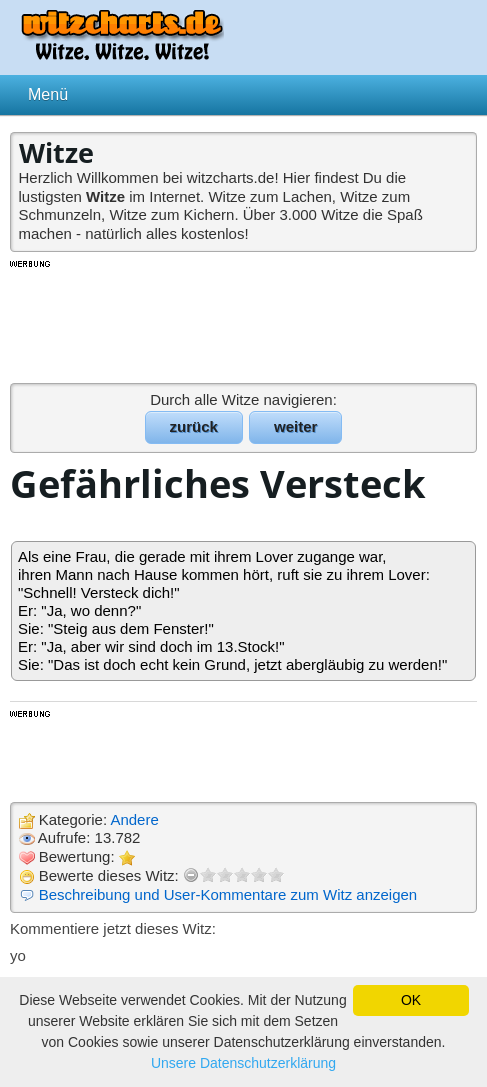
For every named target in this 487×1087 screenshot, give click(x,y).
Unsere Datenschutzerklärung (243, 1063)
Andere (134, 819)
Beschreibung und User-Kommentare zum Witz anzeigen (228, 894)
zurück (194, 426)
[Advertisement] (244, 320)
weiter (295, 426)
